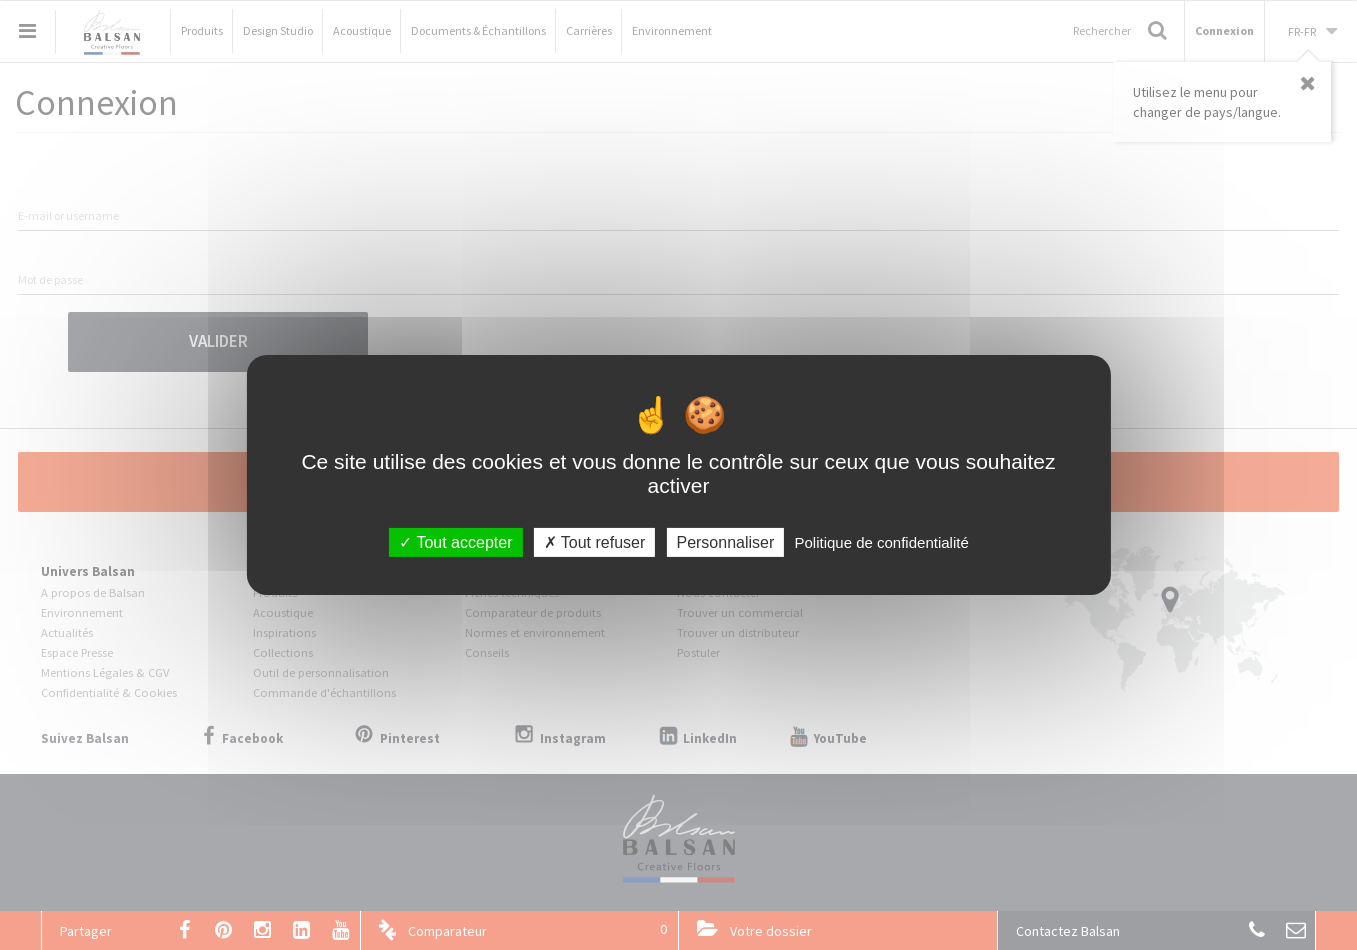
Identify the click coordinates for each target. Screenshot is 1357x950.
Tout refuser (595, 542)
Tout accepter (455, 542)
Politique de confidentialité (881, 542)
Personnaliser (725, 542)
